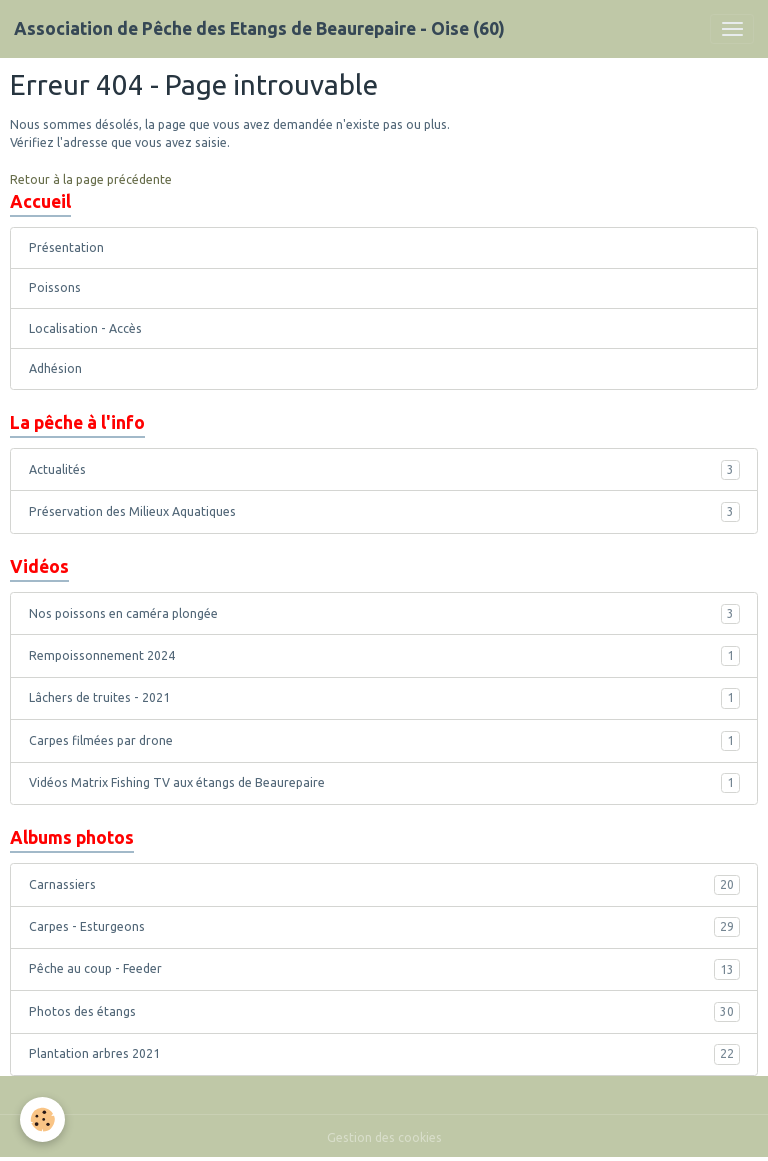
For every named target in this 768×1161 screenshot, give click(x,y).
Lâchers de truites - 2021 (384, 698)
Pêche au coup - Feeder (384, 969)
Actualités (384, 470)
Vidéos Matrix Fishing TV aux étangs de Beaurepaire (384, 783)
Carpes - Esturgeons (384, 927)
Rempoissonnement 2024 (384, 656)
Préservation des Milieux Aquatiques (384, 512)
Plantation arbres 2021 (384, 1054)
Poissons (55, 287)
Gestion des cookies (384, 1137)
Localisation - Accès (85, 328)
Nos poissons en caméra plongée (384, 614)
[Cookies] (42, 1119)
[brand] (259, 29)
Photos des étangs (384, 1012)
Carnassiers (384, 885)
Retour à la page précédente (91, 179)
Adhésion (55, 368)
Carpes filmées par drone (384, 741)
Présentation (66, 247)
